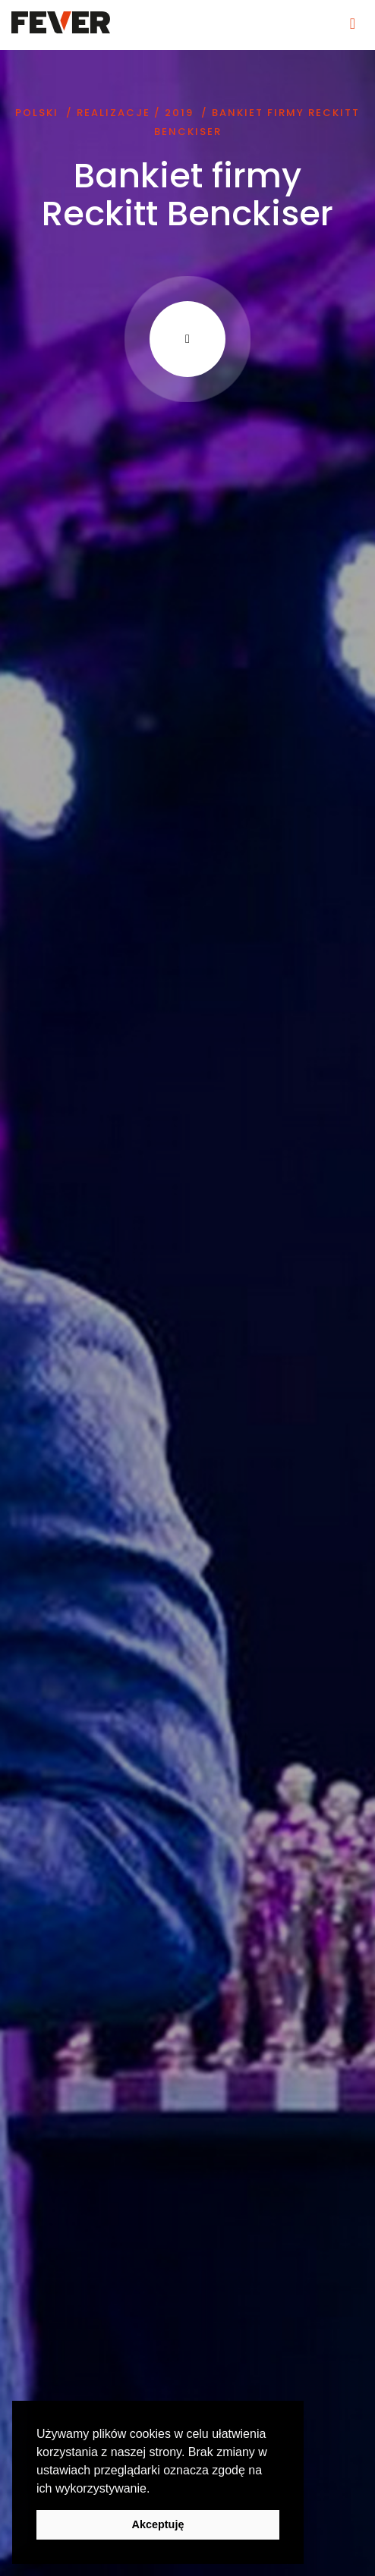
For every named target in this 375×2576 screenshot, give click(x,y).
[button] (155, 2489)
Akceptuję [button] (158, 2524)
